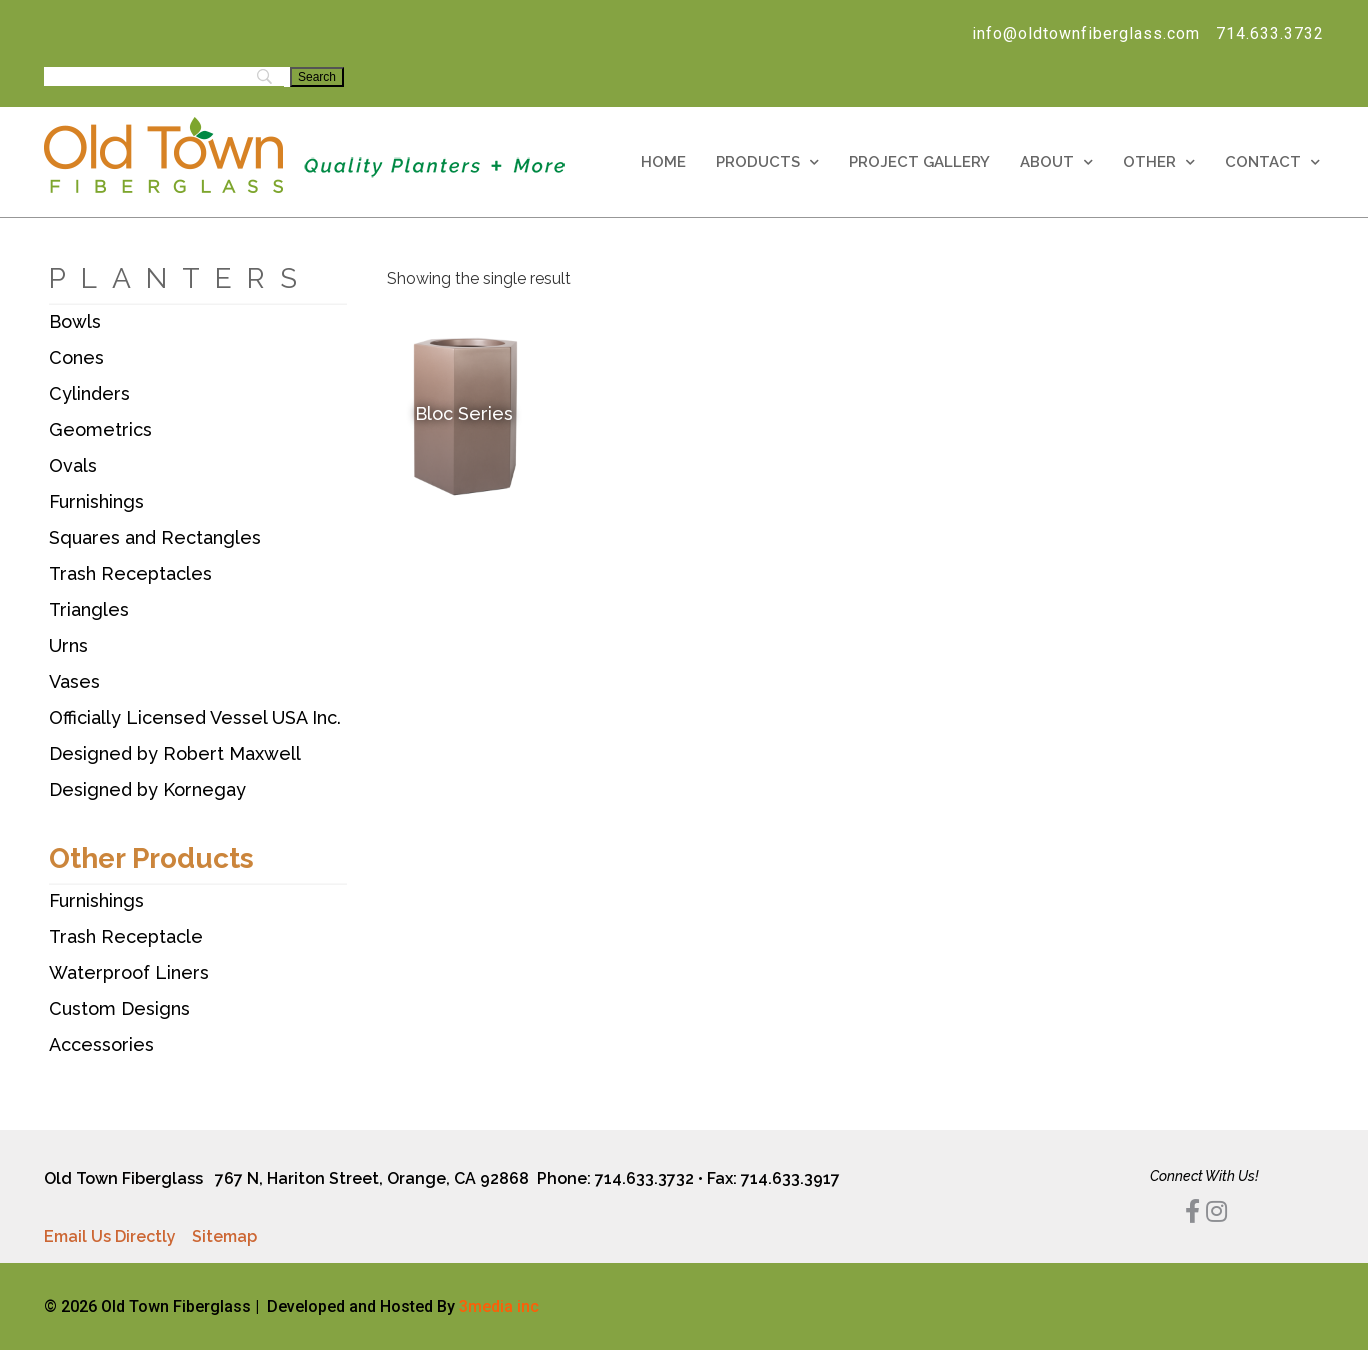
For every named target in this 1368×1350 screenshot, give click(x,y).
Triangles (89, 609)
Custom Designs (119, 1008)
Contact (1272, 162)
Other (1159, 162)
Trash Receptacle (126, 936)
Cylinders (89, 393)
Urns (68, 645)
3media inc (499, 1306)
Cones (76, 357)
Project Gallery (919, 162)
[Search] (317, 77)
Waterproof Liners (129, 972)
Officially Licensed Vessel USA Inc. (195, 717)
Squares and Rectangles (155, 537)
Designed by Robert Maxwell (175, 753)
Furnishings (96, 501)
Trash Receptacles (130, 573)
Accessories (101, 1044)
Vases (74, 681)
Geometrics (100, 429)
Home (663, 162)
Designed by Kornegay (147, 789)
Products (767, 162)
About (1056, 162)
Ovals (73, 465)
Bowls (75, 321)
